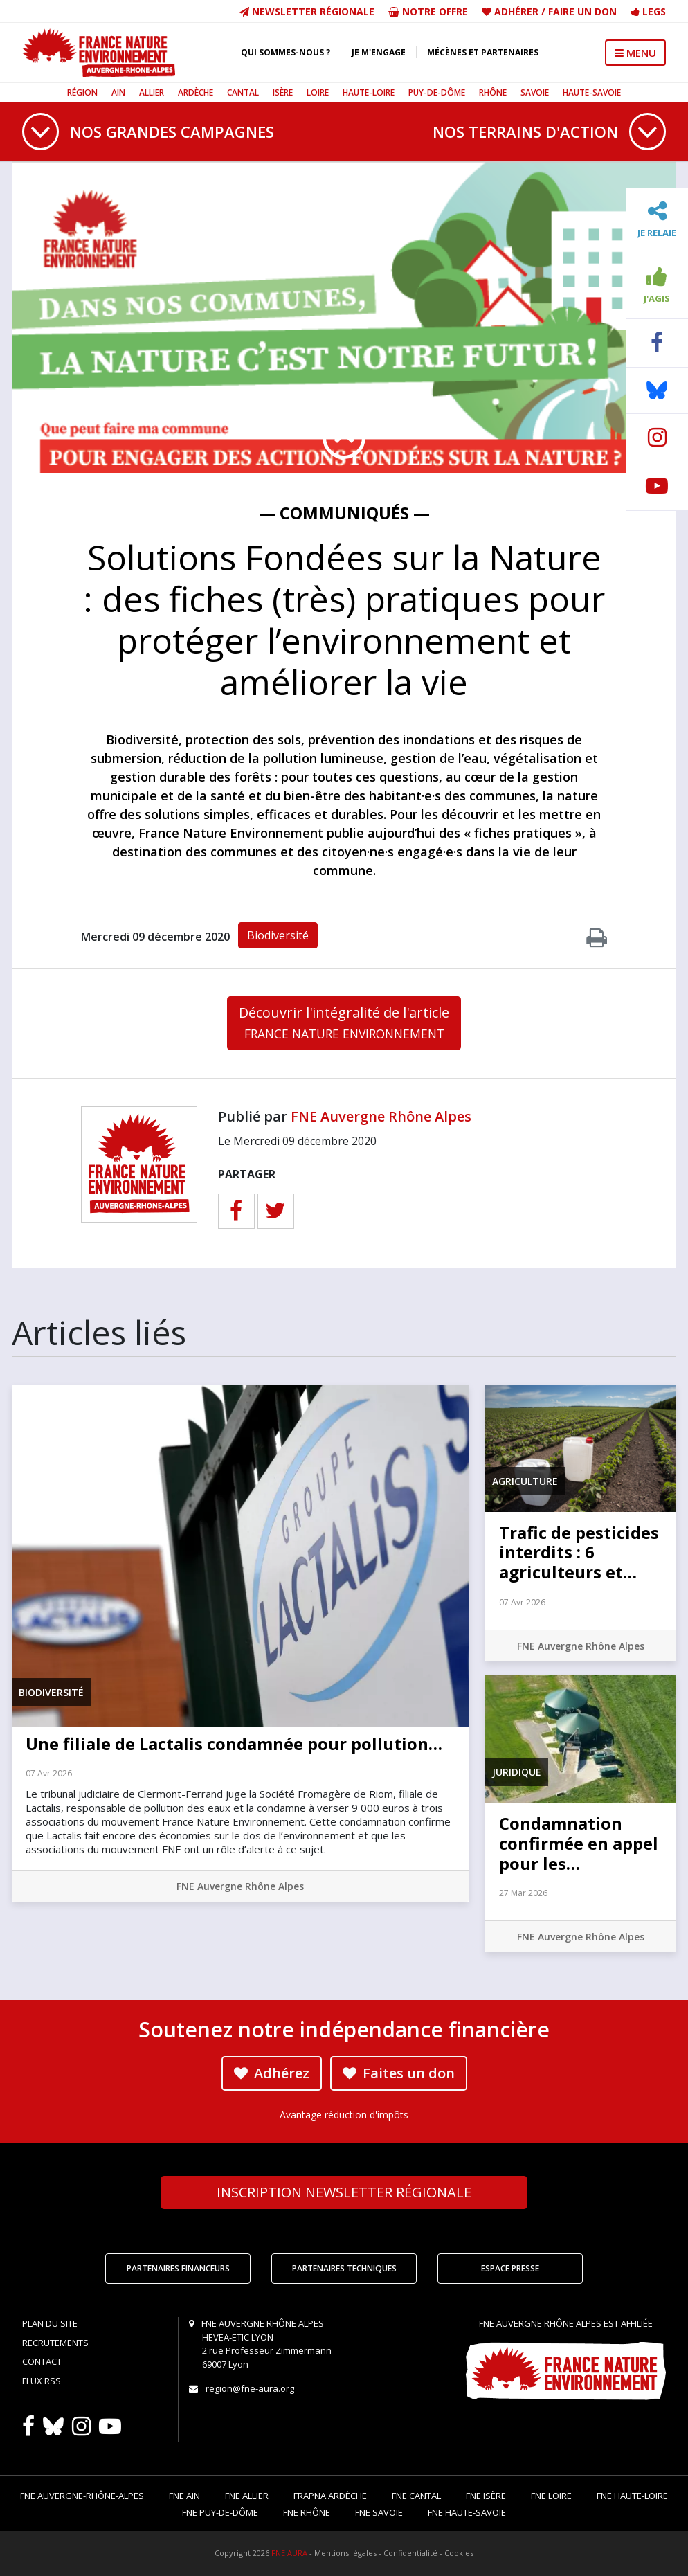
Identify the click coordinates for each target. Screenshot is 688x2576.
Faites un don (399, 2073)
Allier (151, 92)
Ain (118, 92)
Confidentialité (410, 2553)
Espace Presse (510, 2268)
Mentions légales (345, 2553)
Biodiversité (278, 935)
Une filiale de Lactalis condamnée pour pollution (234, 1743)
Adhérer (516, 11)
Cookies (458, 2553)
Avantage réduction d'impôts (344, 2114)
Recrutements (55, 2342)
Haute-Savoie (592, 92)
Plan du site (50, 2323)
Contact (42, 2361)
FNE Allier (247, 2495)
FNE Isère (486, 2495)
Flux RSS (41, 2381)
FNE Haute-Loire (632, 2495)
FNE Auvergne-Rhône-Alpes (82, 2495)
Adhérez (271, 2073)
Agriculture (525, 1481)
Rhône (493, 92)
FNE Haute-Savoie (467, 2512)
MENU (635, 53)
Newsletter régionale (306, 11)
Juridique (516, 1771)
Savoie (534, 92)
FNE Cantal (416, 2495)
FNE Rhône (306, 2512)
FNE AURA (289, 2553)
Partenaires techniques (344, 2268)
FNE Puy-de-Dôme (220, 2512)
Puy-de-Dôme (436, 92)
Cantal (243, 92)
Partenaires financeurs (178, 2268)
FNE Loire (551, 2495)
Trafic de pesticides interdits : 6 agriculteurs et (579, 1552)
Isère (283, 92)
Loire (318, 92)
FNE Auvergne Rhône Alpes (381, 1116)
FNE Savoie (379, 2512)
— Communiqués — (344, 512)
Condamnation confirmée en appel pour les (578, 1843)
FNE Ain (184, 2495)
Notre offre (428, 11)
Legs (648, 11)
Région (82, 92)
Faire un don (582, 11)
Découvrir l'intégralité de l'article (344, 1022)
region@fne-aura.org (250, 2388)
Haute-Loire (369, 92)
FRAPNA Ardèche (330, 2495)
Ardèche (195, 92)
